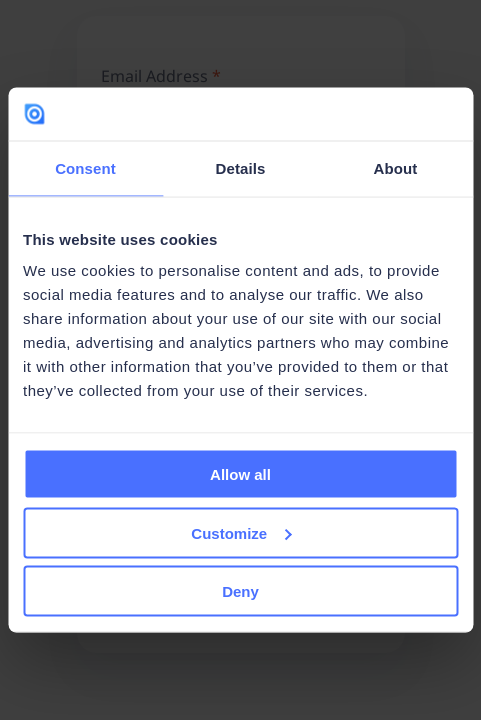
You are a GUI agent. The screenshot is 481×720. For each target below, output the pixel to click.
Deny (240, 591)
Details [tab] (241, 167)
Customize (241, 532)
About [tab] (396, 167)
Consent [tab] (85, 167)
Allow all (240, 474)
